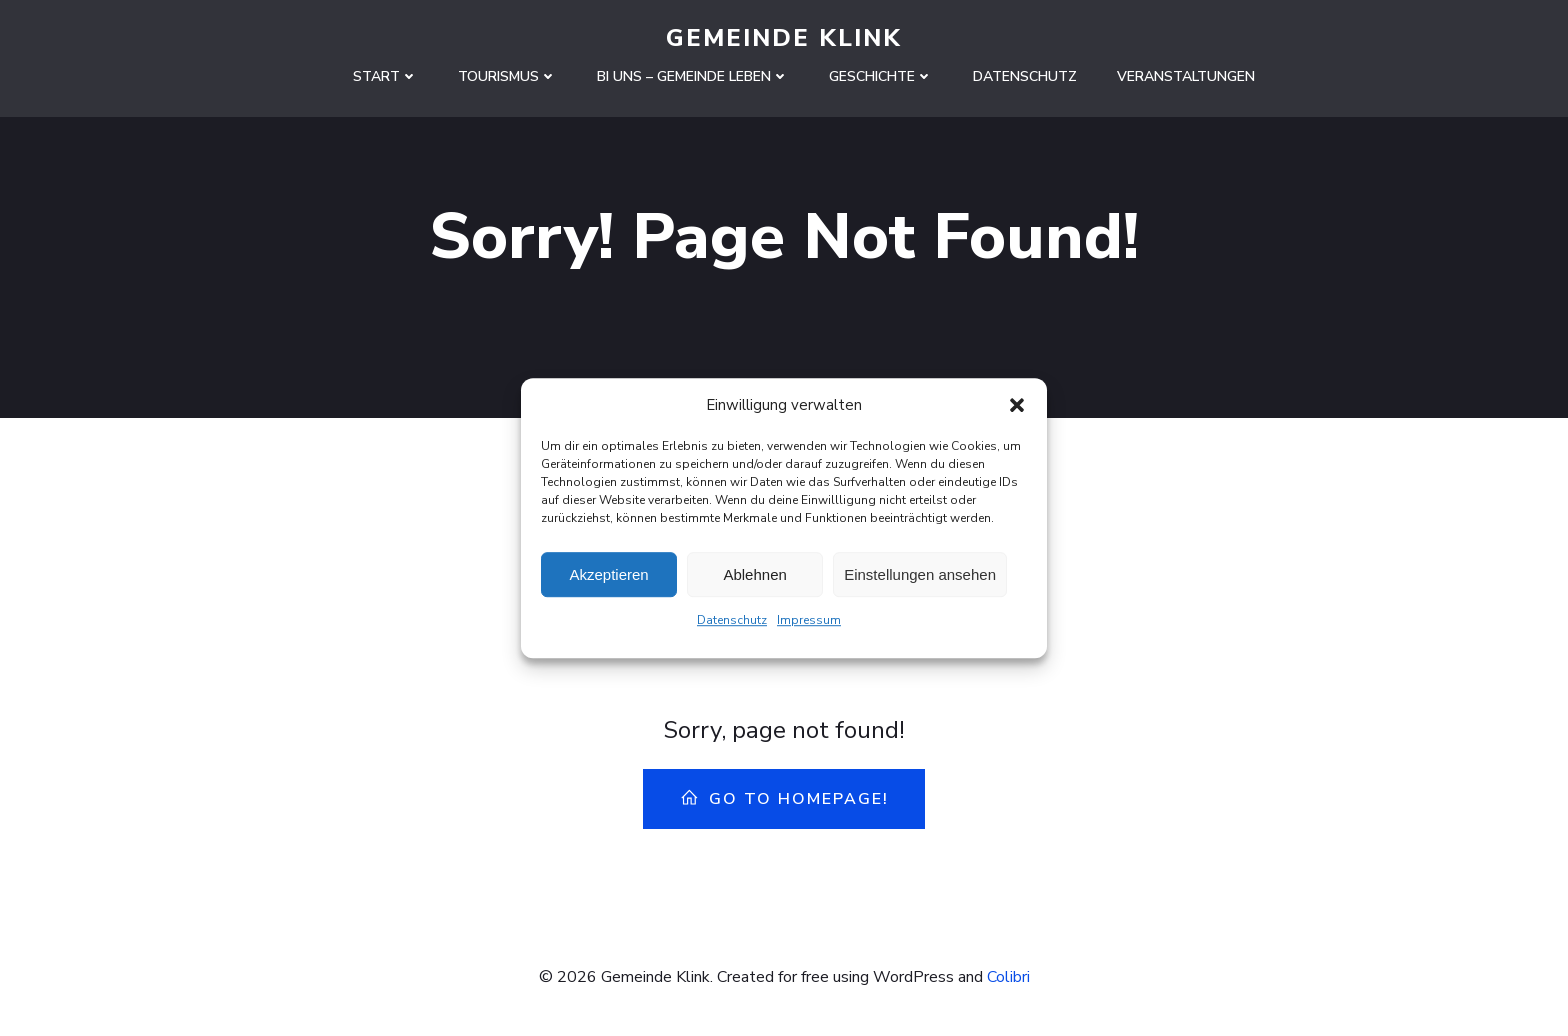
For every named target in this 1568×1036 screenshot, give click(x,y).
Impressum (809, 627)
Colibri (1008, 977)
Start (385, 76)
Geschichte (881, 76)
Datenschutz (732, 627)
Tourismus (507, 76)
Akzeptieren (608, 581)
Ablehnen (754, 581)
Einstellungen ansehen (920, 581)
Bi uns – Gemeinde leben (693, 76)
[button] (1017, 412)
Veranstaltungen (1186, 76)
